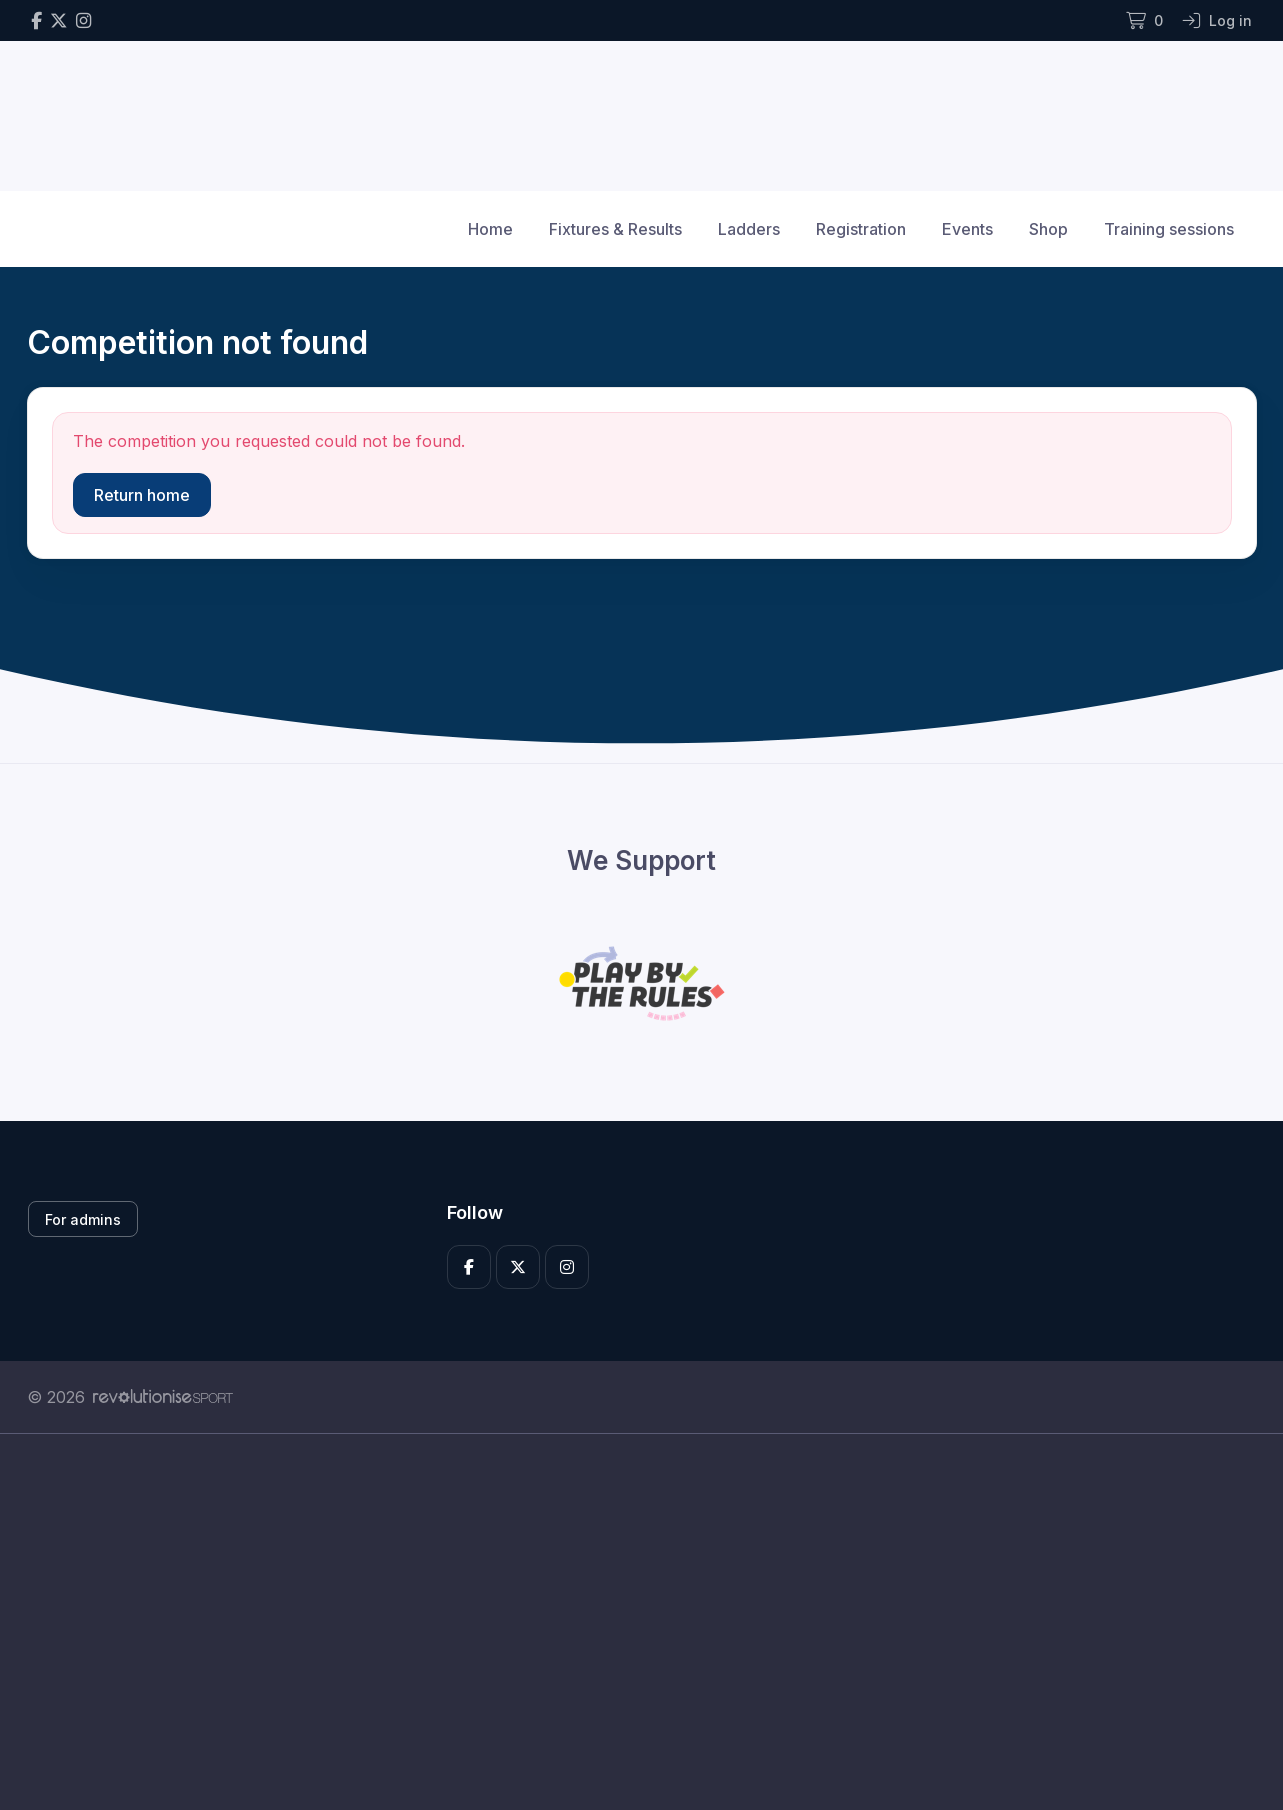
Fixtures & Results (615, 229)
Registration (861, 229)
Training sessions (1169, 229)
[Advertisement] (627, 1622)
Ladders (749, 229)
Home (490, 229)
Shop (1048, 229)
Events (967, 229)
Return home (142, 495)
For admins (83, 1219)
